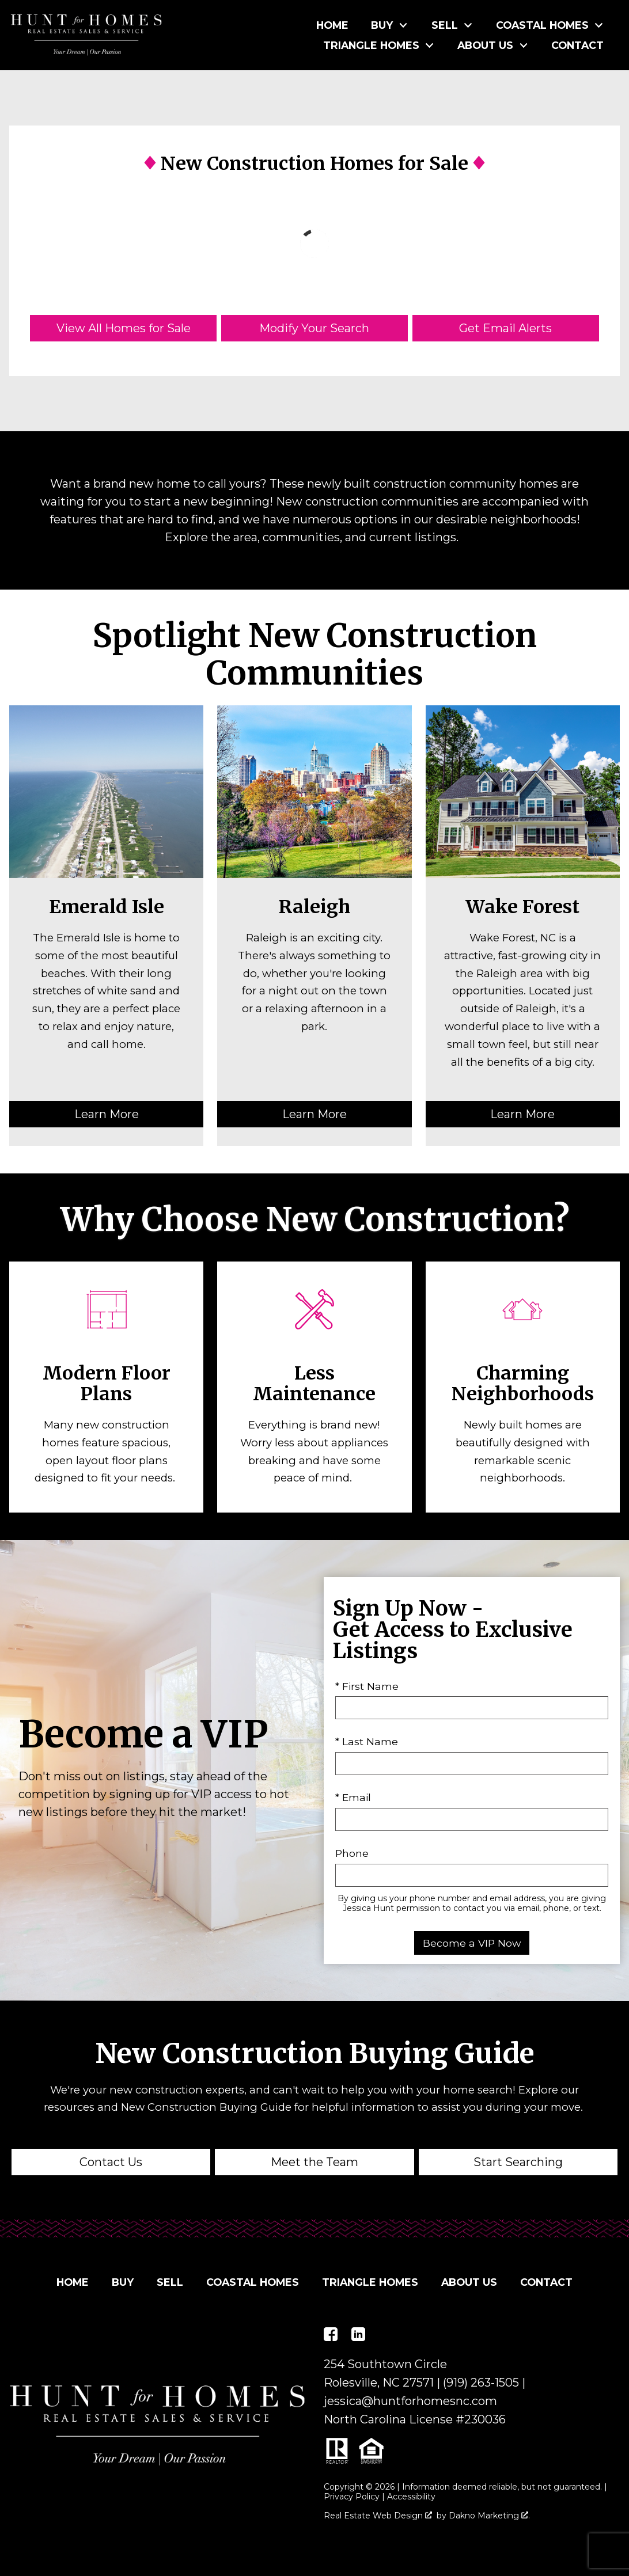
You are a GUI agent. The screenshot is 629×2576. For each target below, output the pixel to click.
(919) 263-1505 (481, 2382)
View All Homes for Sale (123, 328)
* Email (353, 1797)
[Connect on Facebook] (331, 2334)
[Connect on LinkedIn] (358, 2334)
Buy (123, 2282)
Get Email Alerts (505, 328)
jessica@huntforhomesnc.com (410, 2401)
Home (332, 25)
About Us (469, 2282)
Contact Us (110, 2162)
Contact (577, 45)
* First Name (367, 1686)
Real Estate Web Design (378, 2516)
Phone (352, 1853)
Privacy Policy (352, 2496)
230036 (485, 2419)
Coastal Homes (252, 2282)
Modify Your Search (314, 328)
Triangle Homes (370, 2282)
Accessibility (411, 2496)
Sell (170, 2282)
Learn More (106, 1114)
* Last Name (366, 1741)
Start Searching (518, 2162)
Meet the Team (314, 2162)
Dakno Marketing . (489, 2516)
